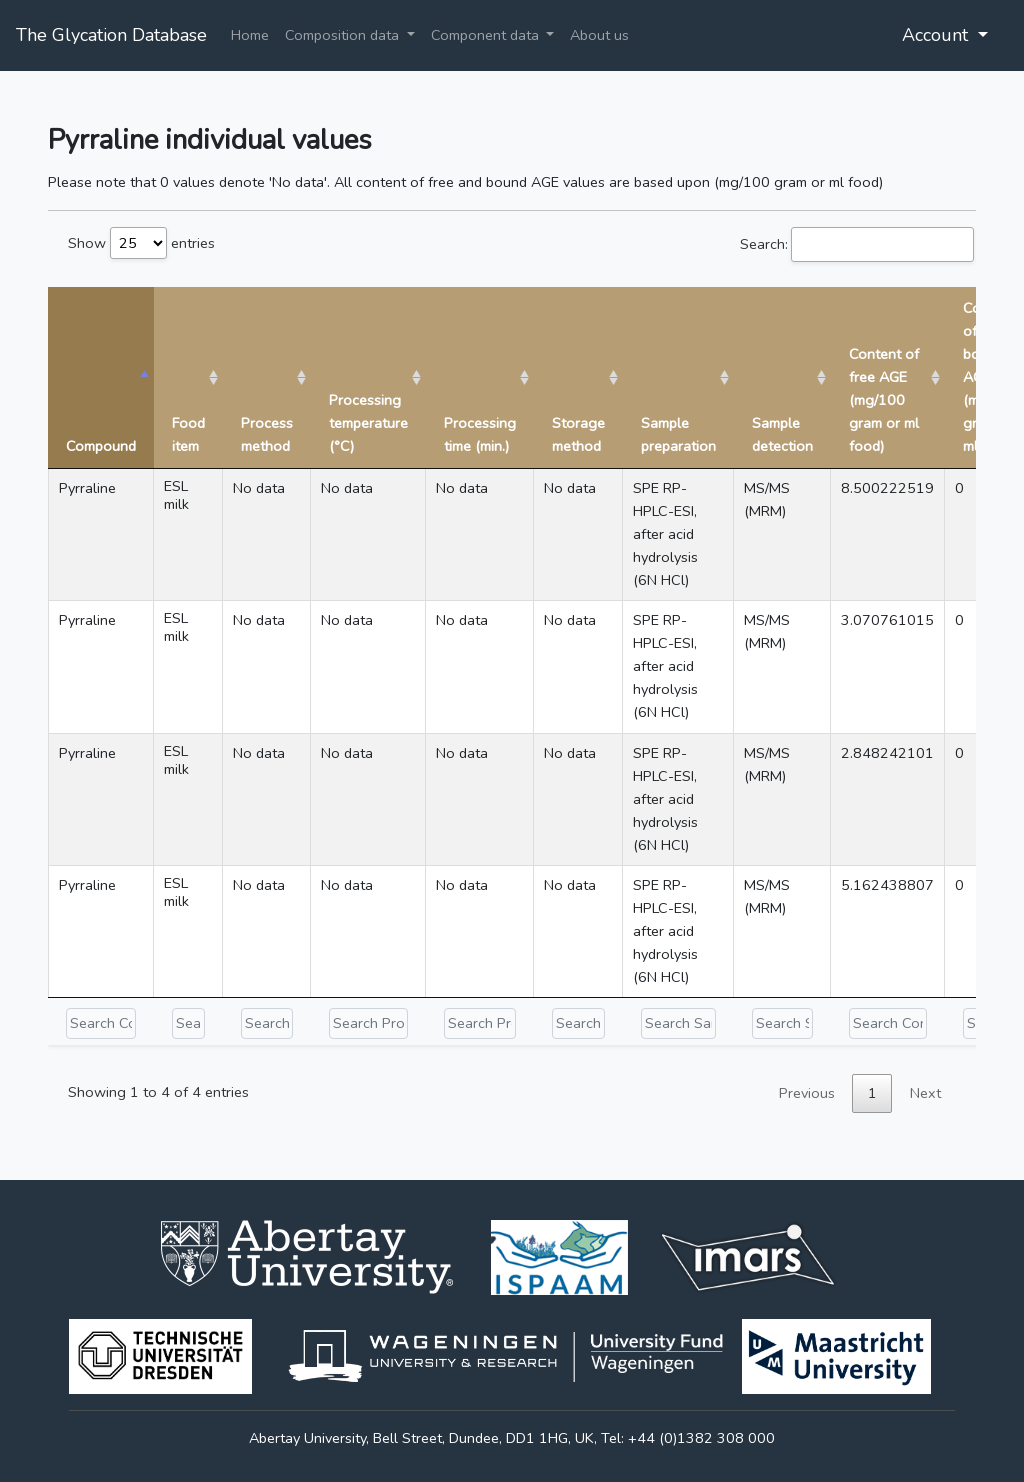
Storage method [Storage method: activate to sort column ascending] (578, 434)
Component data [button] (487, 35)
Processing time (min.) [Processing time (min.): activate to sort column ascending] (480, 434)
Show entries (141, 243)
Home (250, 35)
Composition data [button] (344, 35)
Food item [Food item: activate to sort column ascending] (188, 434)
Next (925, 1093)
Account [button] (937, 35)
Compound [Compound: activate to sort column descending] (101, 446)
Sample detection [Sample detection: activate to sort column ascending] (782, 434)
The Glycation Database (111, 35)
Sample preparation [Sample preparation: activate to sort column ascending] (678, 434)
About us (599, 35)
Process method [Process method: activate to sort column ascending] (267, 434)
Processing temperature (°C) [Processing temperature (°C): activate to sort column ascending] (368, 423)
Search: (857, 244)
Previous (807, 1093)
